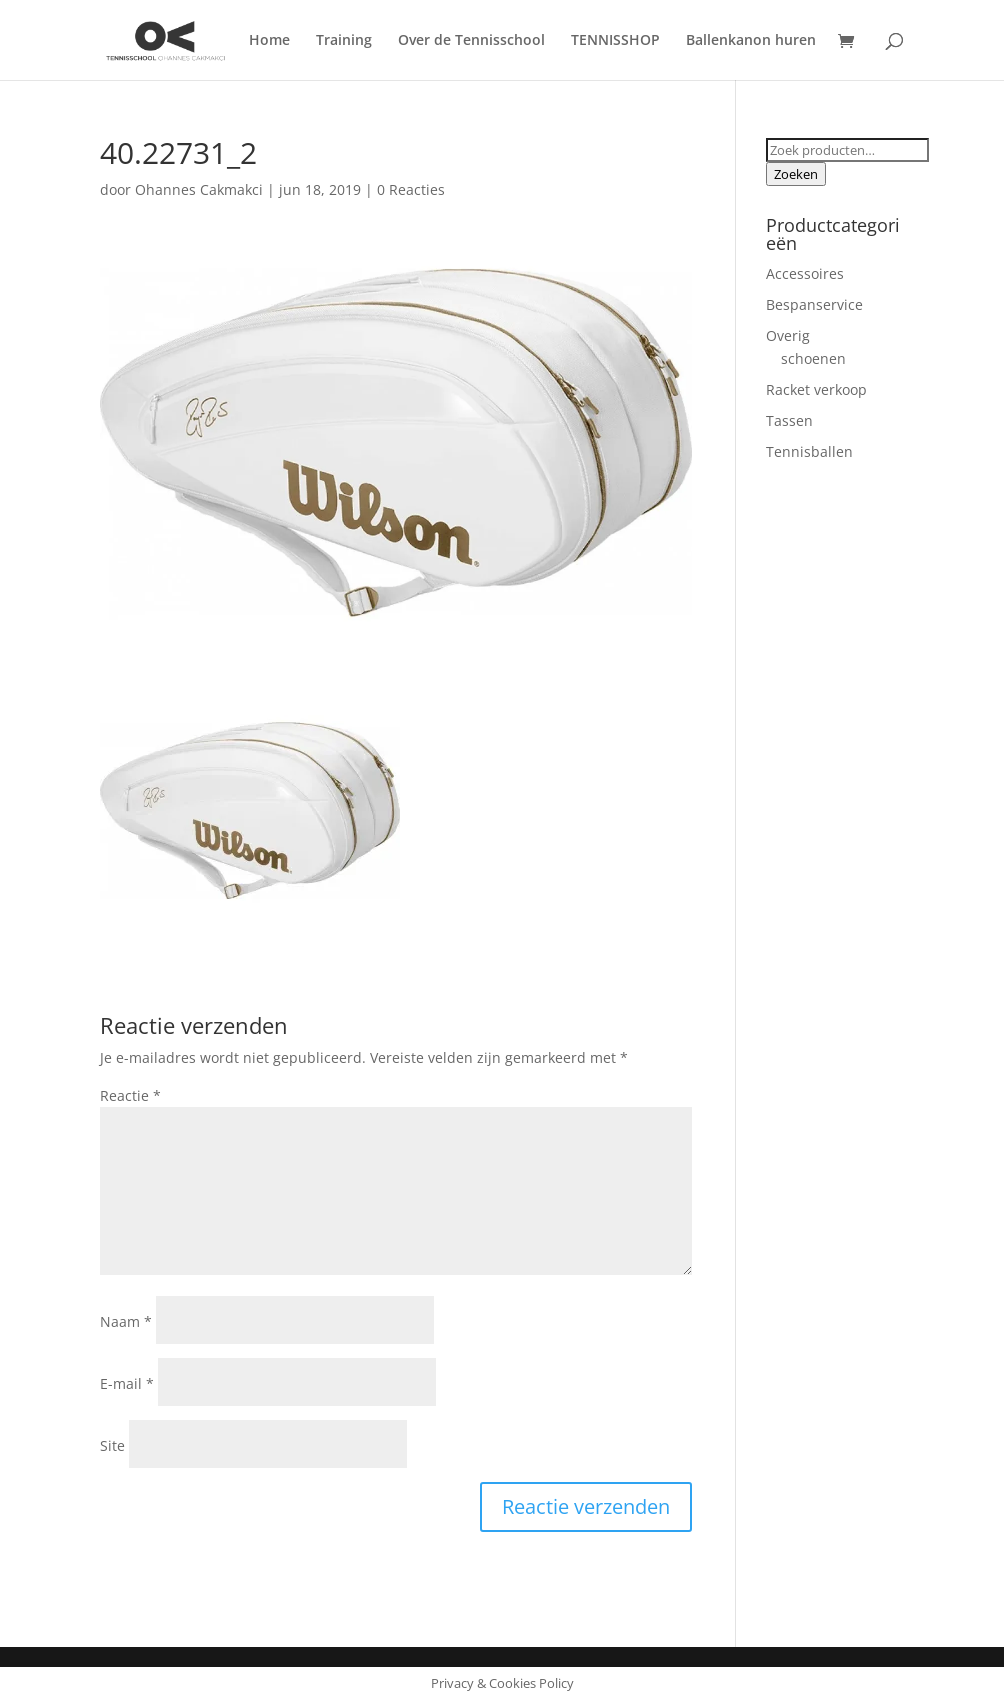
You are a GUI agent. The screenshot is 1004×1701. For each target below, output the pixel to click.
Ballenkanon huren (751, 41)
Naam (126, 1321)
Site (112, 1445)
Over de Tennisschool (471, 41)
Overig (788, 335)
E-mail (127, 1383)
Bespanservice (814, 304)
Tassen (789, 420)
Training (344, 41)
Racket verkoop (816, 389)
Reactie (130, 1095)
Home (269, 41)
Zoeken (796, 174)
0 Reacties (411, 189)
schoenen (813, 358)
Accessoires (805, 273)
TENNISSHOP (615, 41)
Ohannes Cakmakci (199, 189)
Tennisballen (809, 451)
